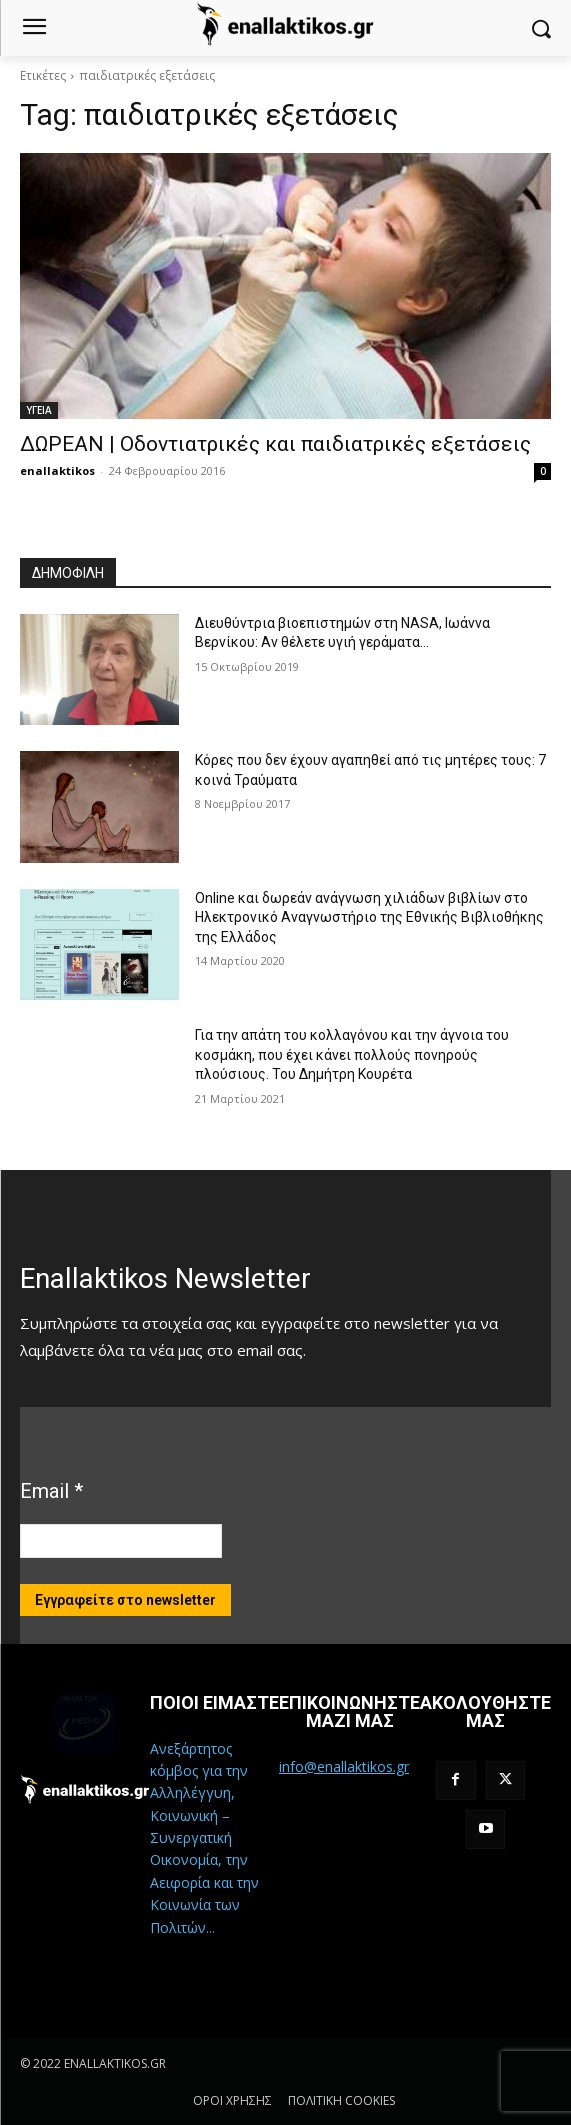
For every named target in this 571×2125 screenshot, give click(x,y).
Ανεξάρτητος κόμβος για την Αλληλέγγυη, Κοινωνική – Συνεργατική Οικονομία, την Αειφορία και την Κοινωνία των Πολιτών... (204, 1838)
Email (51, 1491)
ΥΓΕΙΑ (39, 410)
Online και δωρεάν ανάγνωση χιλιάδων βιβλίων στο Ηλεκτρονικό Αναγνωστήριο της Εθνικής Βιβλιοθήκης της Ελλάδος (369, 917)
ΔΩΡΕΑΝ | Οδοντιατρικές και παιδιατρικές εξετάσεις (275, 444)
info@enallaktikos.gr (344, 1766)
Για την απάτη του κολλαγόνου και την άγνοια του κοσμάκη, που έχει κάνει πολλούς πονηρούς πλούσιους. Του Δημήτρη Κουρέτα (352, 1054)
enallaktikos (57, 470)
